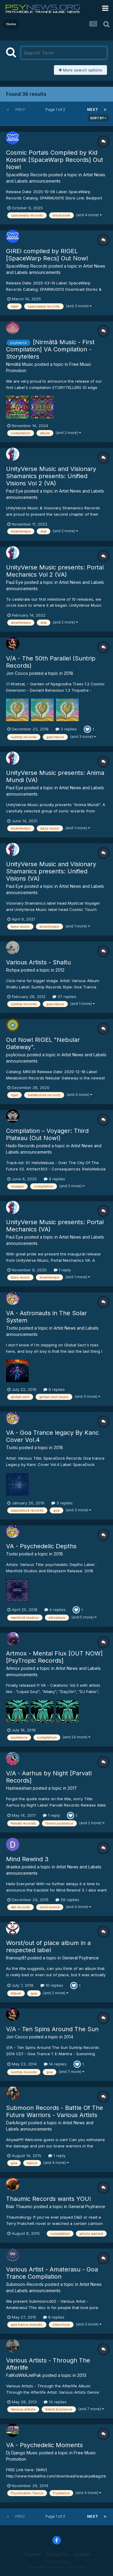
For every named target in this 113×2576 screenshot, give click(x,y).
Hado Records (20, 1145)
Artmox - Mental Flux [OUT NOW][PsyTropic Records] (54, 1657)
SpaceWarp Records (26, 174)
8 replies (53, 2317)
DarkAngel (16, 2122)
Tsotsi (12, 1327)
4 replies (55, 1609)
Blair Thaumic (19, 2206)
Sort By (98, 118)
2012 (59, 969)
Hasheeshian (19, 1788)
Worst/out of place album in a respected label (48, 1946)
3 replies (66, 729)
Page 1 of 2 (56, 109)
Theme (32, 2554)
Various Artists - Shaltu (38, 962)
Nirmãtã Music (19, 364)
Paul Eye (14, 490)
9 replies (54, 1178)
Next (92, 109)
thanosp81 (16, 1957)
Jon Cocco (17, 673)
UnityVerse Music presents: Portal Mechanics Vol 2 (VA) (55, 571)
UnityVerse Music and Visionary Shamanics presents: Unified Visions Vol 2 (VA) (51, 476)
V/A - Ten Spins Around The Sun (52, 2029)
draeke (13, 1866)
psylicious (16, 1054)
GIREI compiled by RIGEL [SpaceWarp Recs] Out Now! (47, 254)
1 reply (62, 1269)
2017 (72, 1788)
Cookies (82, 2554)
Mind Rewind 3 (27, 1859)
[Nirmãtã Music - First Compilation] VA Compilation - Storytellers (50, 349)
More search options (80, 70)
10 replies (51, 1985)
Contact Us (57, 2554)
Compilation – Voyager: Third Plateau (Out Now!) (47, 1134)
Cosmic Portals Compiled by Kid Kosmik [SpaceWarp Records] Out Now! (54, 160)
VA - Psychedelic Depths (41, 1546)
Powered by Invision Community (56, 2567)
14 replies (55, 2064)
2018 (68, 673)
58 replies (67, 1899)
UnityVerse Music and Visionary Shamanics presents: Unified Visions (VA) (51, 871)
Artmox (13, 1668)
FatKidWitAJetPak (23, 2375)
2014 (68, 2036)
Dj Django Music (22, 2452)
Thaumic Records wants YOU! (48, 2198)
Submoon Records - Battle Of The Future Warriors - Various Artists (54, 2111)
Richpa (13, 969)
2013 (81, 2375)
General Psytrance (80, 1957)
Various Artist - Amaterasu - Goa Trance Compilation (52, 2273)
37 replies (64, 996)
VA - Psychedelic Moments (44, 2445)
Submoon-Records (25, 2284)
